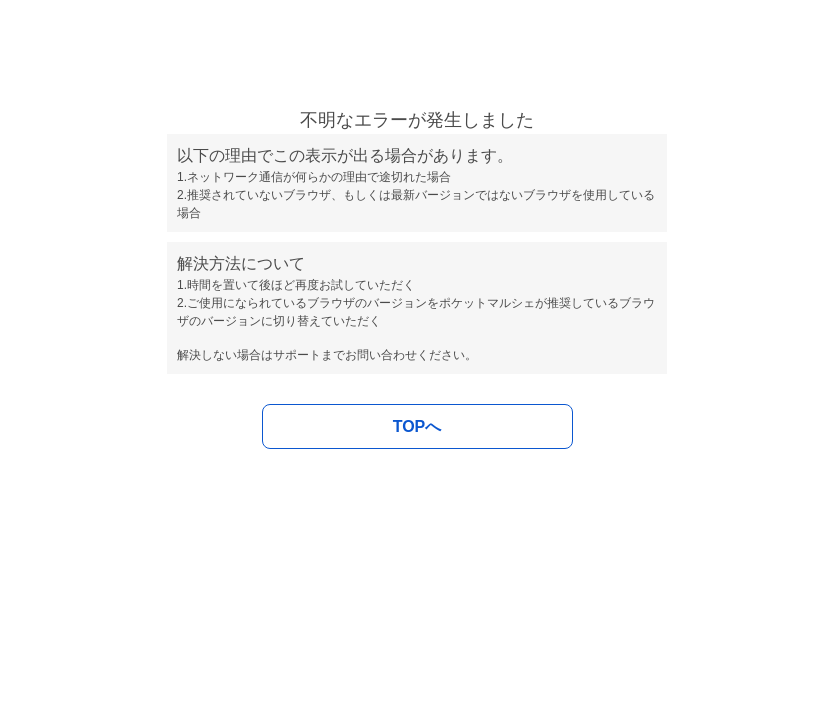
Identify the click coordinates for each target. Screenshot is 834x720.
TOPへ (417, 426)
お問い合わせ (381, 355)
